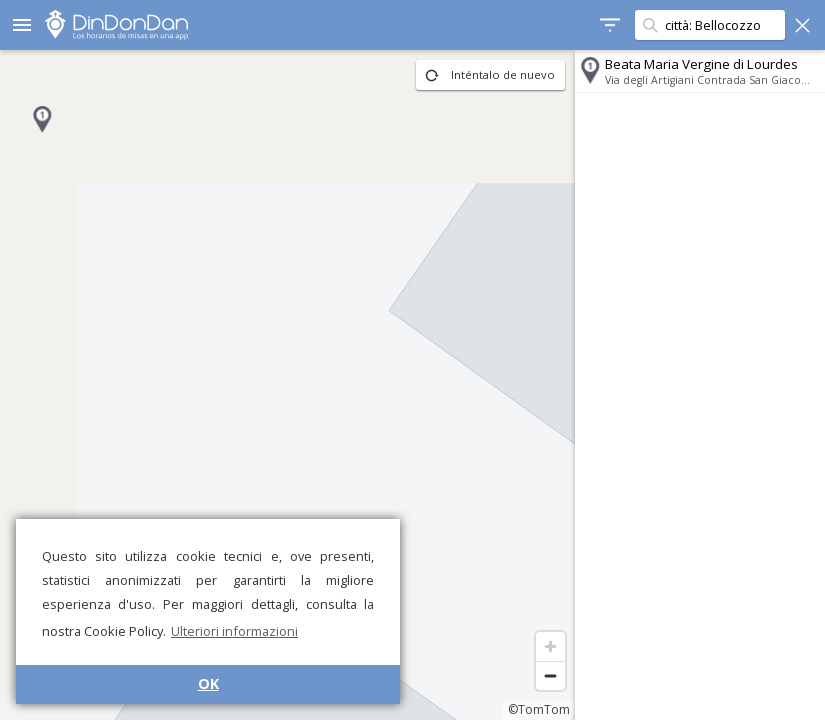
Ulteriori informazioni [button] (234, 631)
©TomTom (539, 709)
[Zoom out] (550, 675)
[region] (287, 385)
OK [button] (208, 683)
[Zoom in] (550, 646)
